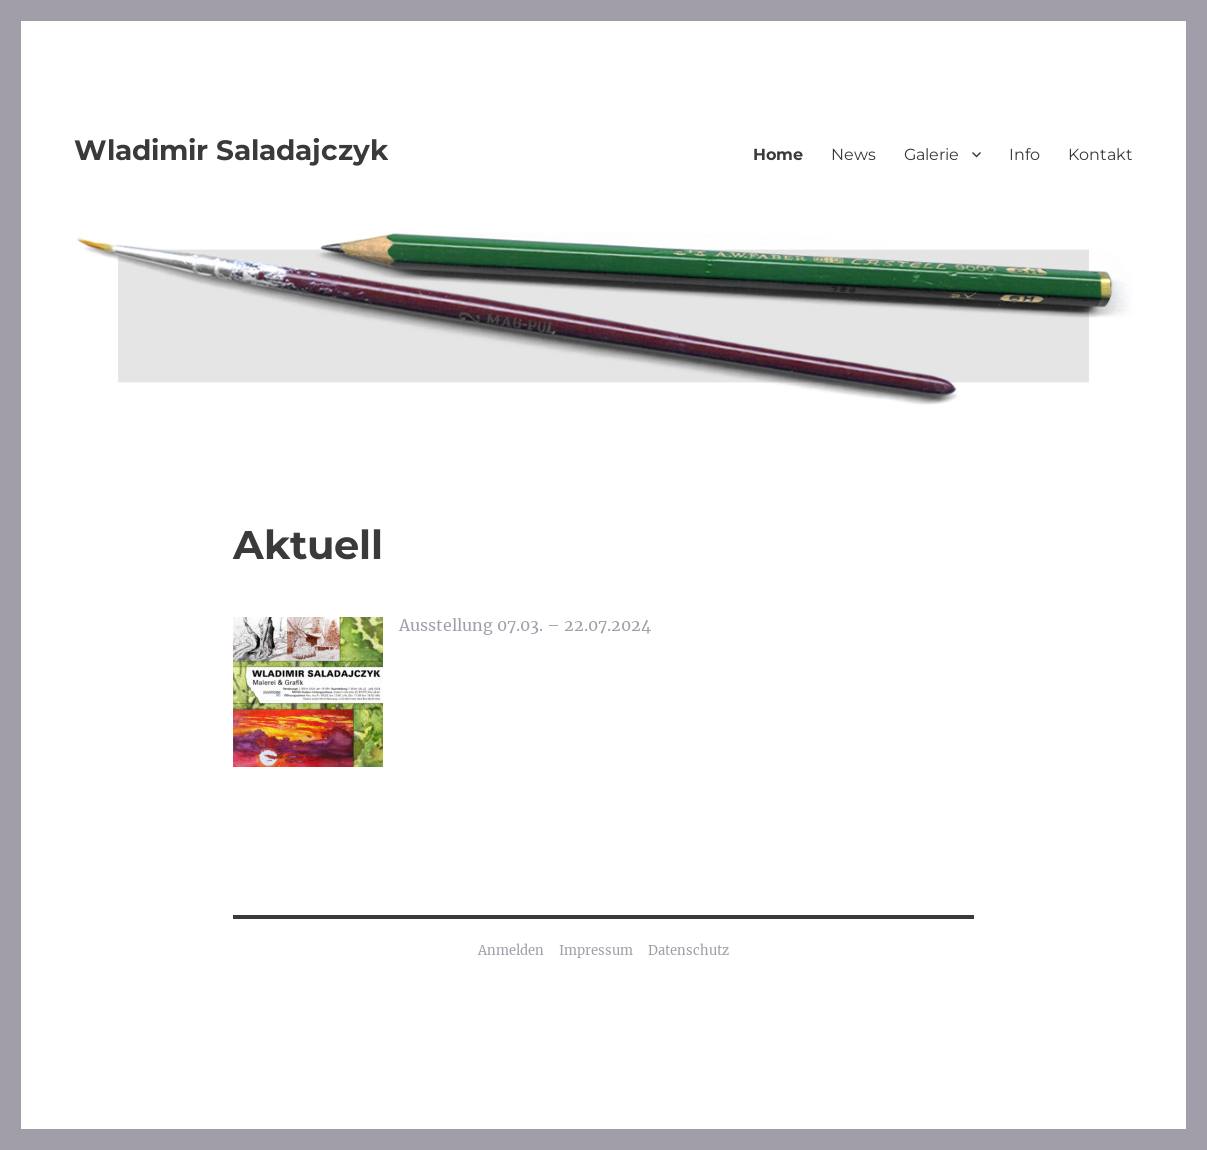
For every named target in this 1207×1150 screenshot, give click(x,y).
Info (1024, 154)
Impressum (596, 950)
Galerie (931, 154)
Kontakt (1100, 154)
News (853, 154)
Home (778, 154)
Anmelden (511, 950)
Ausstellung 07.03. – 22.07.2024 (525, 625)
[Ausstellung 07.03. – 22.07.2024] (308, 692)
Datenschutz (688, 950)
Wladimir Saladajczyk (231, 150)
